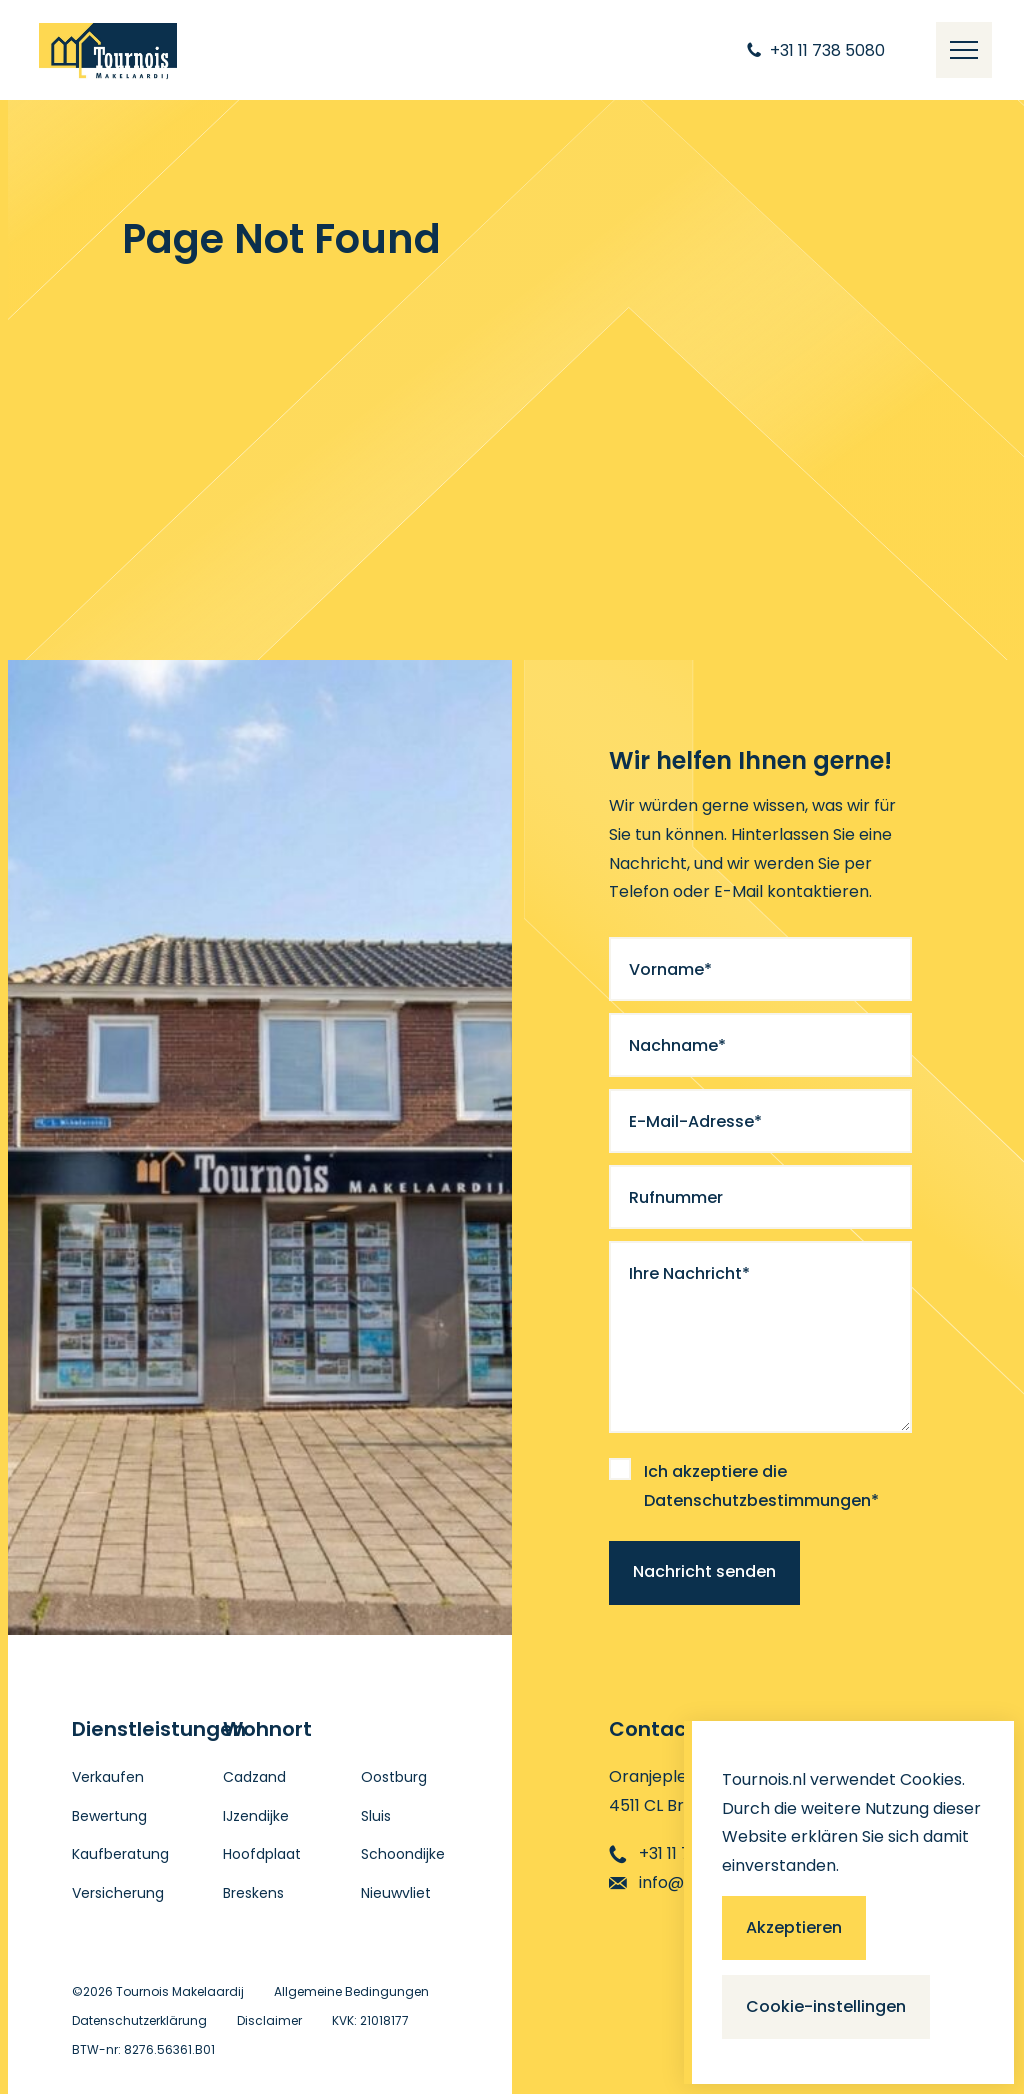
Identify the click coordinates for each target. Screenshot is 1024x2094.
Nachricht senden (704, 1571)
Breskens (253, 1893)
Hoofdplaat (262, 1854)
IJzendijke (256, 1816)
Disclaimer (269, 2020)
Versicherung (118, 1893)
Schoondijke (403, 1854)
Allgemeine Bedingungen (351, 1991)
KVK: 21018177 (370, 2020)
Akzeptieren (794, 1927)
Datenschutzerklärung (139, 2020)
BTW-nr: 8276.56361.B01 (143, 2049)
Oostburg (394, 1777)
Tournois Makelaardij (180, 1991)
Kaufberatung (120, 1854)
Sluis (376, 1816)
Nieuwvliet (396, 1893)
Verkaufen (108, 1777)
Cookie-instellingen (826, 2006)
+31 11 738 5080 (681, 1853)
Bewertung (109, 1816)
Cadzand (254, 1777)
